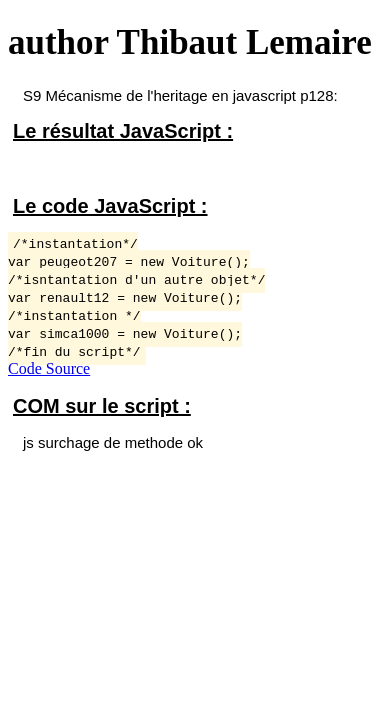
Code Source (49, 368)
